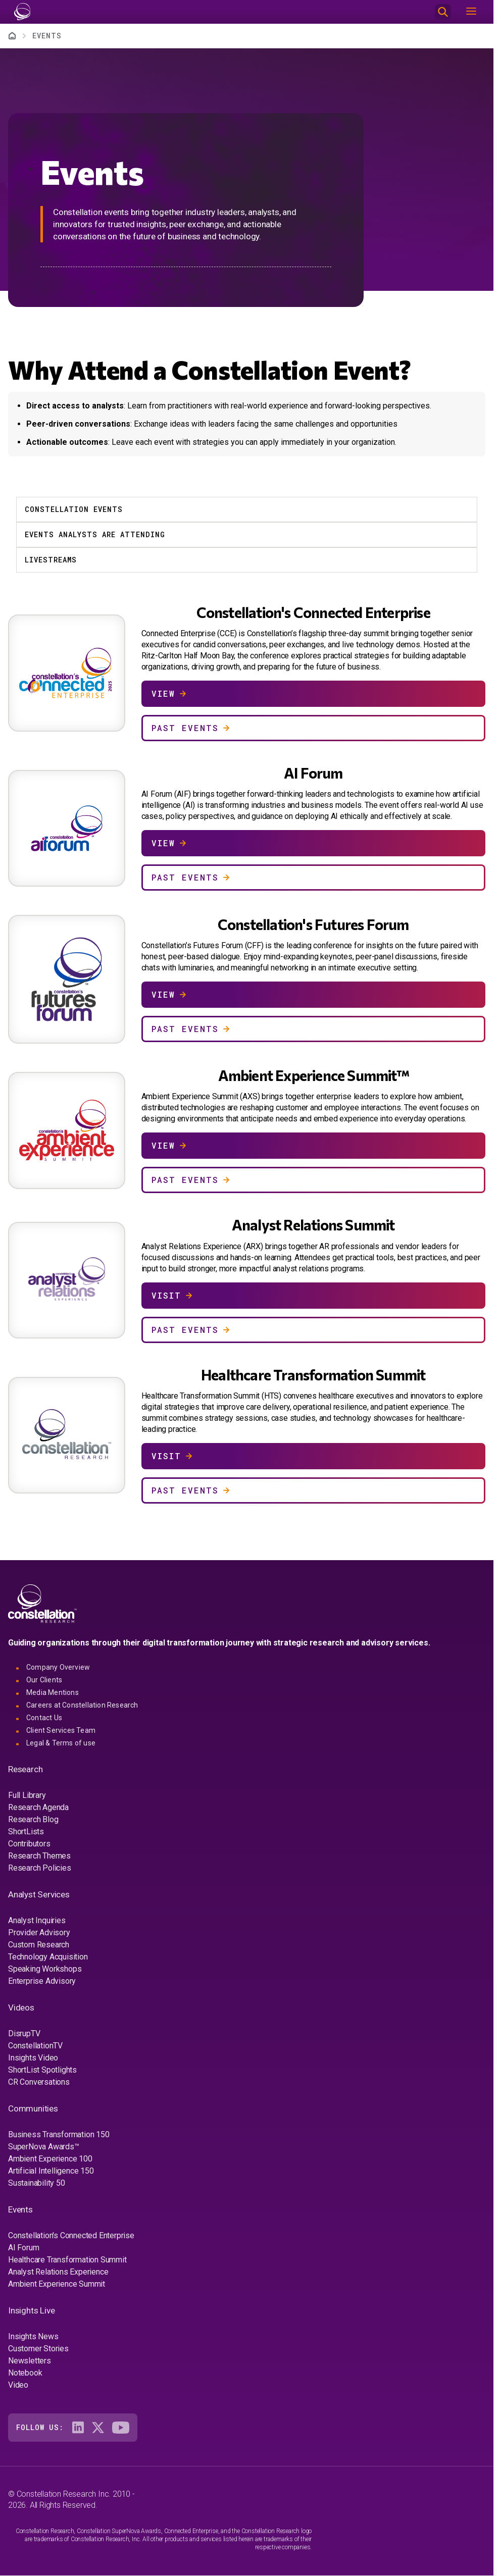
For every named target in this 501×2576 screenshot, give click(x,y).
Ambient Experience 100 (50, 2158)
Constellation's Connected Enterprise (71, 2235)
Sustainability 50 (36, 2183)
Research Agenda (38, 1807)
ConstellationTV (35, 2045)
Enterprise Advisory (42, 1981)
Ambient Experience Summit (56, 2284)
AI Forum (23, 2247)
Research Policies (39, 1868)
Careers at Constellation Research (82, 1705)
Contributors (29, 1843)
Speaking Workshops (44, 1969)
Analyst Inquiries (37, 1920)
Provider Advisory (39, 1932)
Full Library (27, 1795)
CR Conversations (39, 2082)
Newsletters (29, 2360)
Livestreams (51, 559)
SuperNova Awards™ (43, 2146)
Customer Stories (38, 2348)
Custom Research (38, 1944)
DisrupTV (24, 2033)
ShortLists (26, 1831)
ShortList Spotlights (42, 2070)
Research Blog (33, 1819)
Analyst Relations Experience (58, 2272)
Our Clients (44, 1680)
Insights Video (33, 2058)
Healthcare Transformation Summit (67, 2259)
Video (18, 2385)
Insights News (33, 2336)
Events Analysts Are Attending (95, 534)
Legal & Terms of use (60, 1743)
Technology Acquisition (48, 1957)
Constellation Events (74, 509)
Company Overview (58, 1667)
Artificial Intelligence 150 (51, 2171)
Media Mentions (52, 1692)
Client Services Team (60, 1730)
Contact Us (44, 1718)
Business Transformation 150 (59, 2134)
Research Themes (39, 1856)
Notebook (25, 2373)
